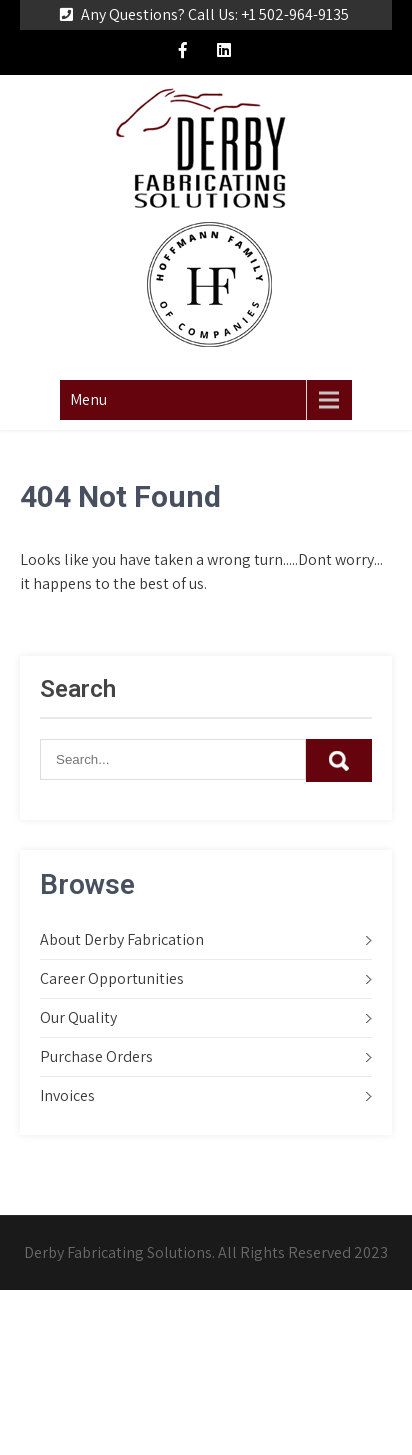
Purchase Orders (96, 1056)
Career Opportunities (112, 978)
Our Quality (78, 1017)
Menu (88, 399)
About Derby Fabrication (122, 939)
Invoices (67, 1095)
